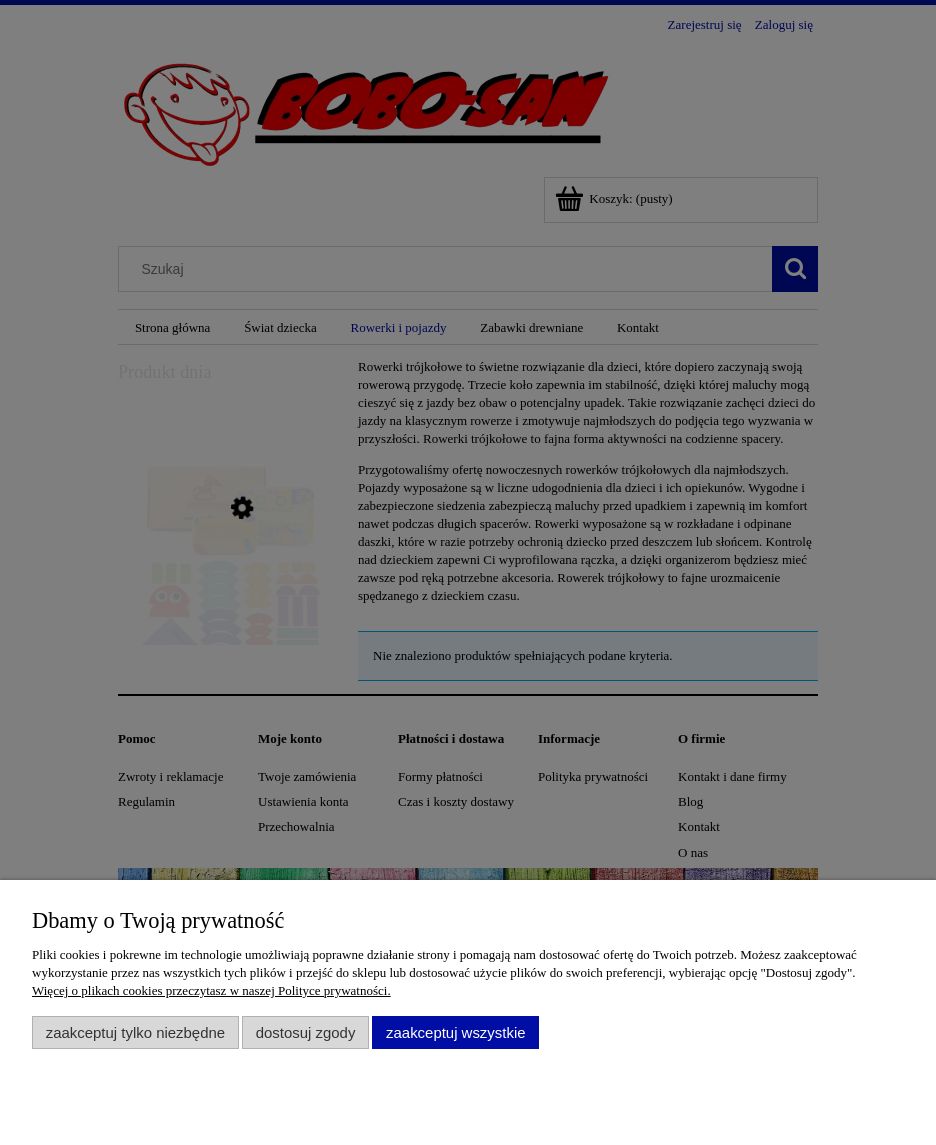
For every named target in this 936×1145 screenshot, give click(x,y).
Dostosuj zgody (306, 1032)
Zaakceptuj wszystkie (455, 1032)
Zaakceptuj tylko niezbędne (135, 1032)
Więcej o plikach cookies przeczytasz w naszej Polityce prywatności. (211, 990)
